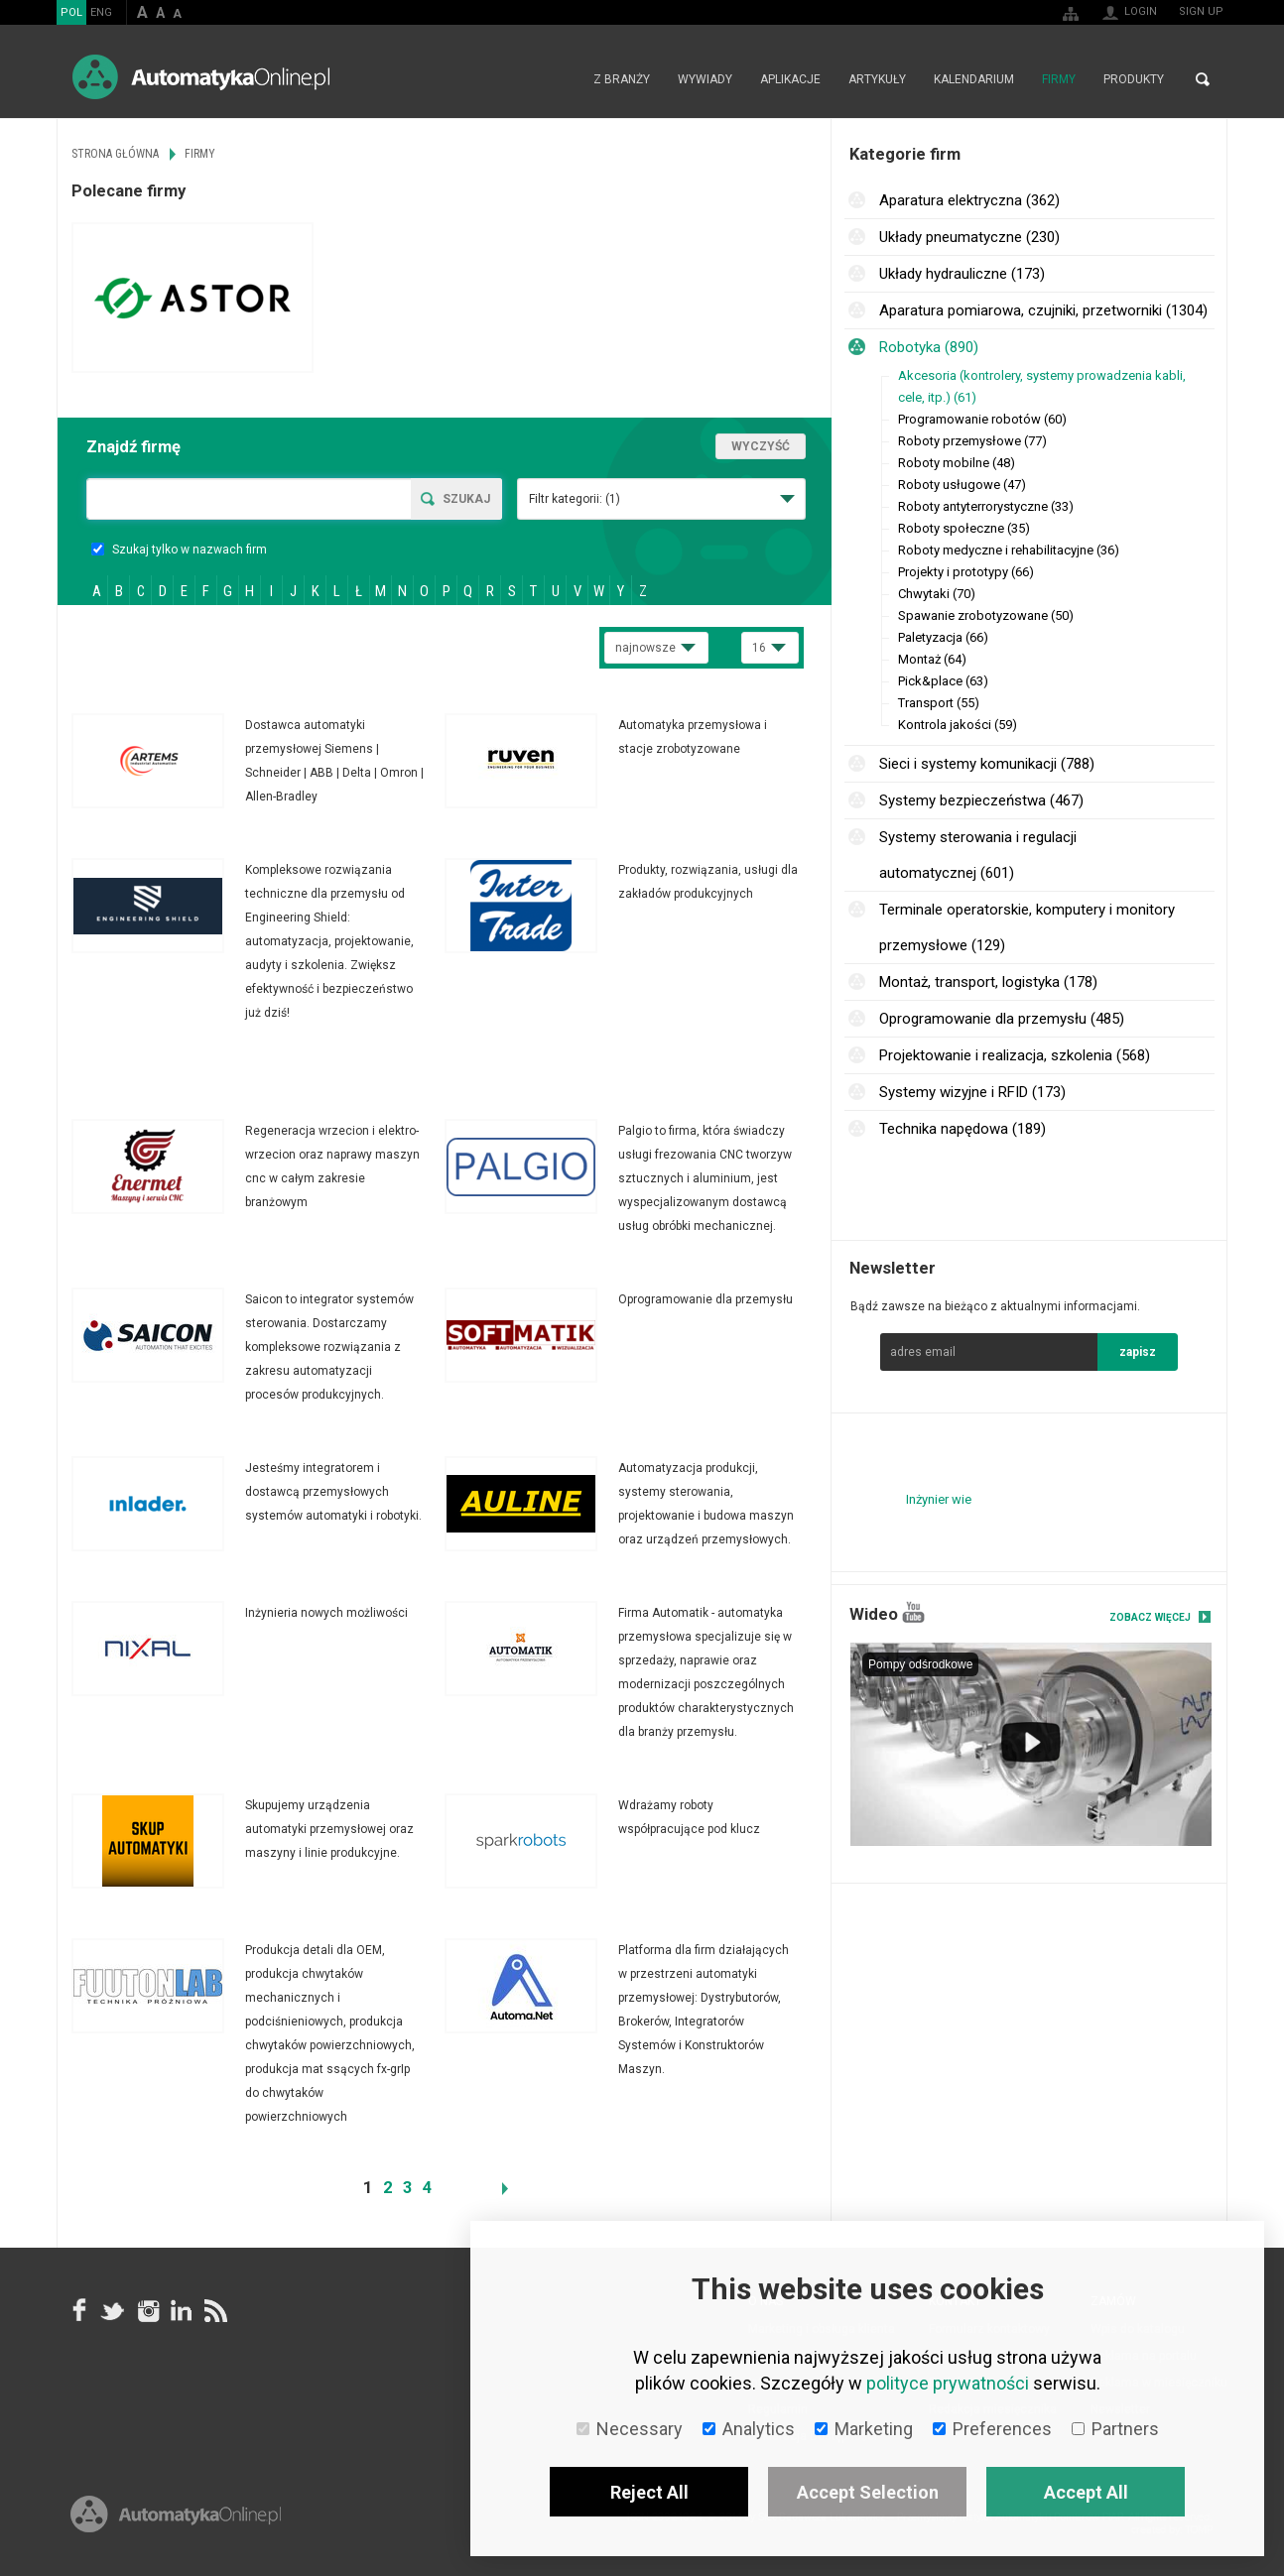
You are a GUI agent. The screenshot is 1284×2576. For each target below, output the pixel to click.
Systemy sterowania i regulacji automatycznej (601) (978, 855)
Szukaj (466, 499)
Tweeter (113, 2310)
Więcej (258, 760)
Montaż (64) (932, 659)
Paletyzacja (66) (943, 637)
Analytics (749, 2428)
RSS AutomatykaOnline (214, 2310)
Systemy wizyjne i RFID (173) (972, 1092)
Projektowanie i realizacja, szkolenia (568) (1014, 1055)
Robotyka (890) (928, 347)
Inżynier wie (938, 1499)
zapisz (1137, 1352)
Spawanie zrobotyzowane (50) (986, 615)
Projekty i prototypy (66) (966, 571)
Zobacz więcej (1150, 1617)
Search (1203, 79)
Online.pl (175, 2514)
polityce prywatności (947, 2383)
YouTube (913, 1612)
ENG (101, 12)
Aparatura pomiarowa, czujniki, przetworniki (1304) (1043, 310)
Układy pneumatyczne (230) (969, 237)
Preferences (992, 2428)
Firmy (1059, 79)
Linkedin (180, 2310)
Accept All (1086, 2492)
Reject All (649, 2492)
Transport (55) (938, 702)
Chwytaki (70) (936, 593)
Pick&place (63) (943, 681)
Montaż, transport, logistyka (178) (988, 982)
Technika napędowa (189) (962, 1129)
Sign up (1201, 11)
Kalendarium (974, 79)
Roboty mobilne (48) (956, 462)
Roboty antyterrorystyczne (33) (986, 506)
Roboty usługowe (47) (962, 484)
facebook (79, 2310)
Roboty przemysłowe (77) (972, 440)
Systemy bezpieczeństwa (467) (981, 800)
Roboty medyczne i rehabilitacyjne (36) (1008, 550)
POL (71, 12)
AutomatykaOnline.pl (200, 77)
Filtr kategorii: (574, 499)
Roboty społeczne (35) (964, 528)
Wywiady (705, 79)
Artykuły (877, 79)
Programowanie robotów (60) (982, 419)
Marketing (864, 2428)
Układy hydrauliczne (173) (962, 274)
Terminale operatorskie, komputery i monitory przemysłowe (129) (1027, 927)
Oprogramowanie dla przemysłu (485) (1001, 1019)
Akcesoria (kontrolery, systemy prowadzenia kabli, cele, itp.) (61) (1042, 386)
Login (1140, 11)
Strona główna (558, 79)
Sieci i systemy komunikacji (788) (986, 764)
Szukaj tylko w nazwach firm (179, 549)
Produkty (1133, 79)
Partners (1115, 2428)
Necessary (630, 2428)
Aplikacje (790, 79)
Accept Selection (868, 2492)
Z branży (621, 79)
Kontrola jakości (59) (957, 724)
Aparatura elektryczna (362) (969, 200)
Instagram (147, 2310)
